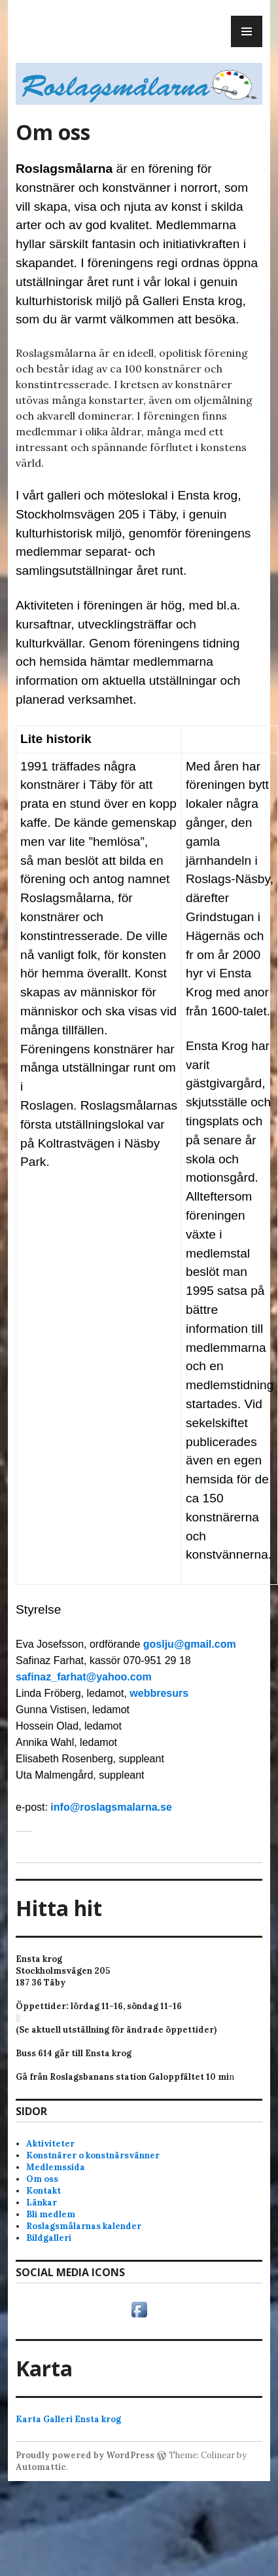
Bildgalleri (48, 2237)
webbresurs (159, 1693)
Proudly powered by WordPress (85, 2455)
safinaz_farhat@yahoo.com (84, 1676)
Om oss (42, 2179)
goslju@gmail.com (189, 1644)
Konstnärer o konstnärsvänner (93, 2155)
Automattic (41, 2467)
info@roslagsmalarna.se (110, 1807)
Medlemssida (55, 2167)
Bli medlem (50, 2214)
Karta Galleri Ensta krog (68, 2419)
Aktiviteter (50, 2143)
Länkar (41, 2202)
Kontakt (43, 2190)
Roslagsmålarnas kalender (83, 2226)
